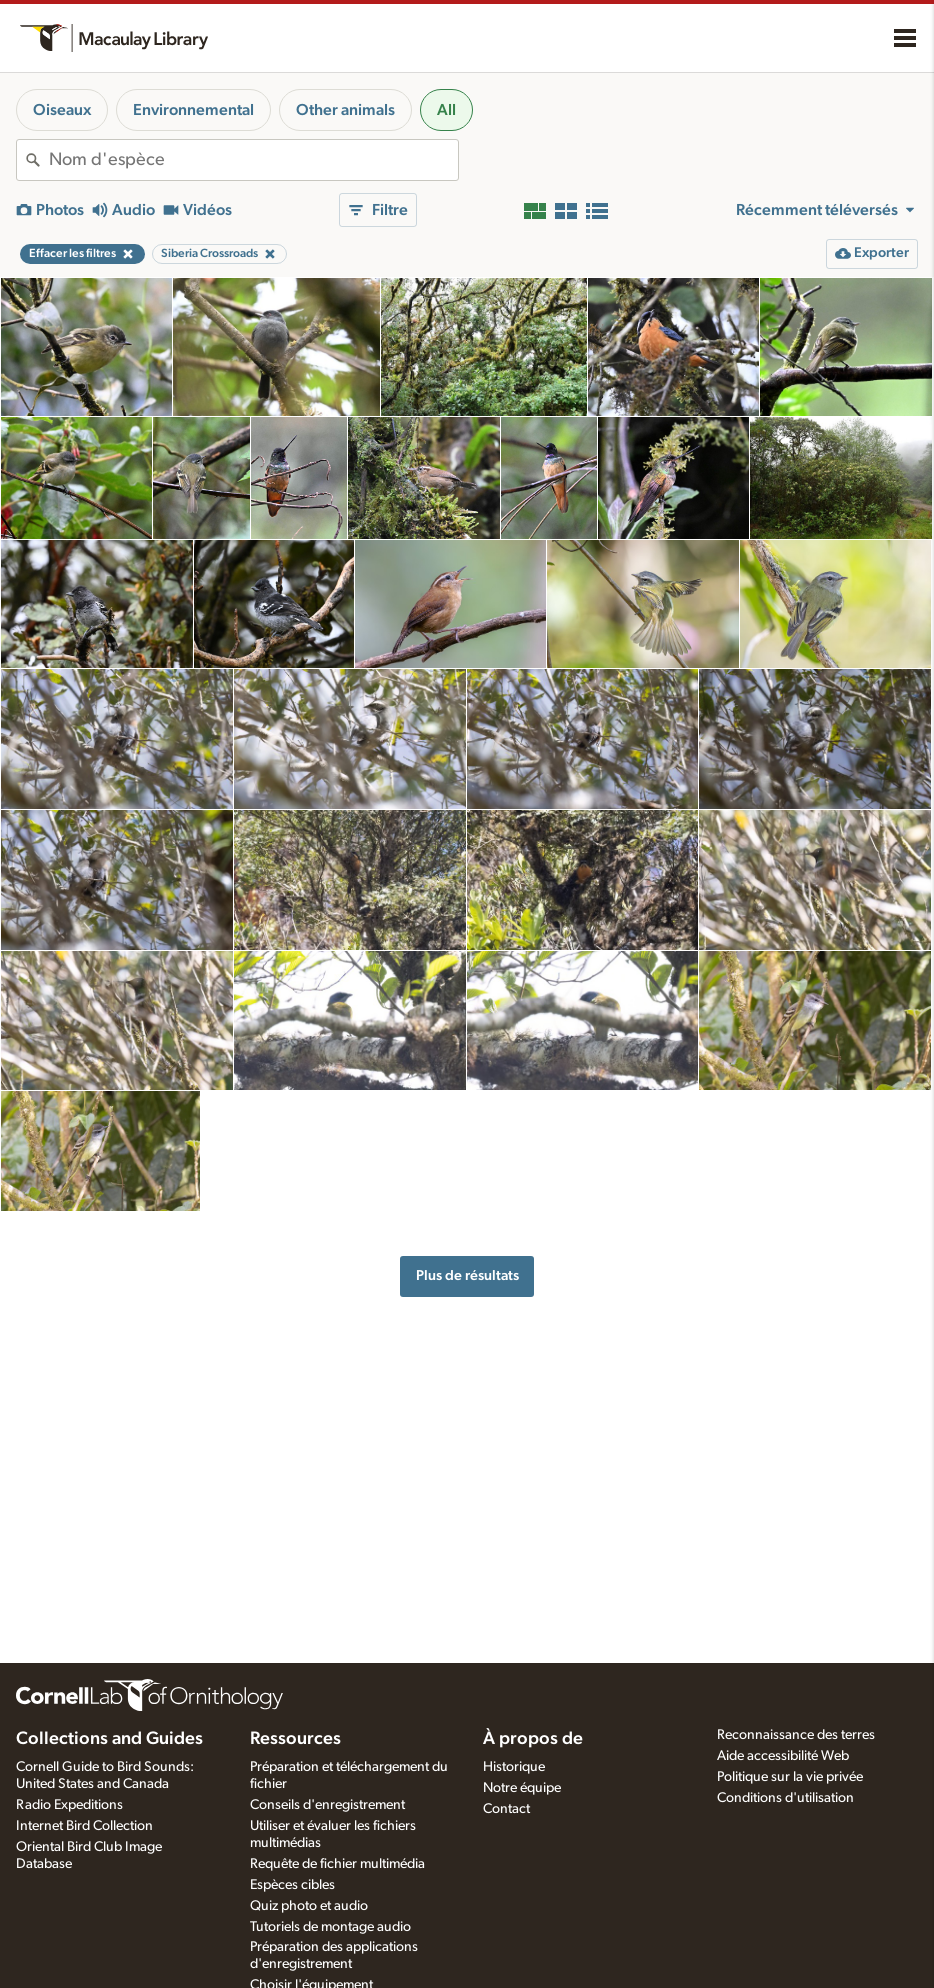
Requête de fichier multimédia (337, 1864)
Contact (506, 1809)
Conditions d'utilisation (785, 1798)
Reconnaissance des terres (796, 1735)
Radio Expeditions (69, 1805)
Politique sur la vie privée (790, 1777)
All (446, 110)
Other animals (345, 110)
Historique (514, 1767)
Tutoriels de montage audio (330, 1927)
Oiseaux (62, 110)
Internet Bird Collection (84, 1826)
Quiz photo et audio (309, 1906)
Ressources (295, 1739)
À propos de (533, 1739)
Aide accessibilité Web (783, 1756)
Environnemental (193, 110)
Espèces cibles (292, 1885)
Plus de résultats (467, 1275)
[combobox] (253, 160)
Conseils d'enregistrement (327, 1805)
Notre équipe (522, 1788)
